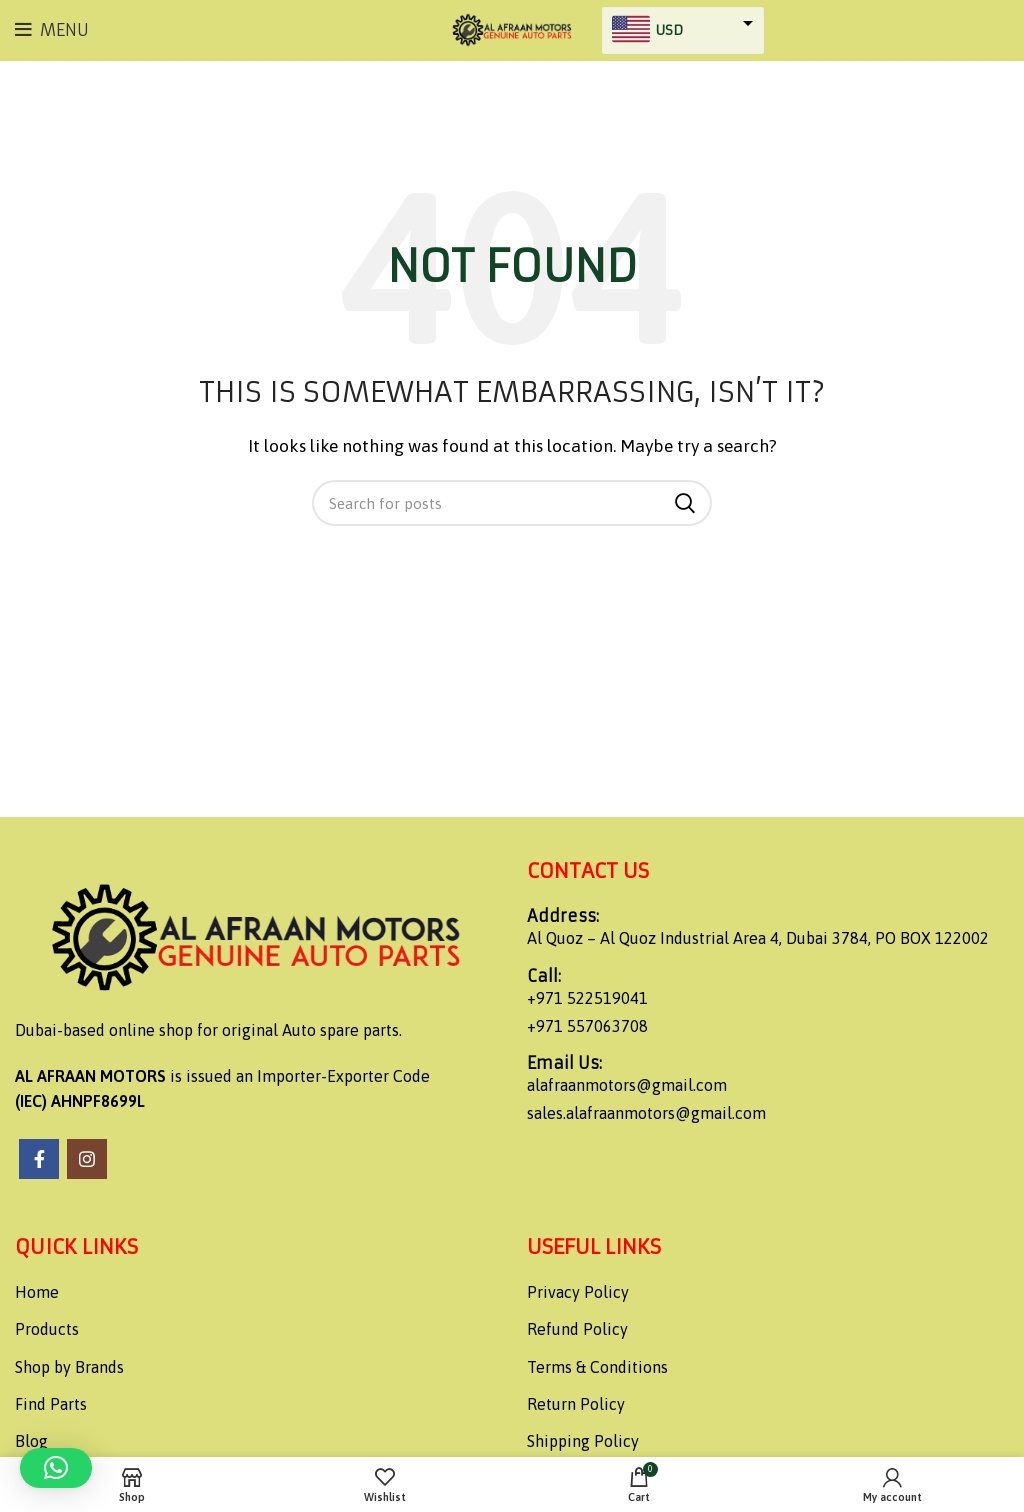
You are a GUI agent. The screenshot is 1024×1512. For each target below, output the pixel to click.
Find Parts (51, 1404)
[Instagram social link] (87, 1159)
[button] (56, 1468)
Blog (31, 1441)
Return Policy (576, 1404)
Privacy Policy (578, 1292)
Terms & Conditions (597, 1367)
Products (47, 1329)
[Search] (512, 503)
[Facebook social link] (39, 1159)
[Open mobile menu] (52, 30)
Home (37, 1292)
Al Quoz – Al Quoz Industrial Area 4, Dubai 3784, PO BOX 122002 (758, 938)
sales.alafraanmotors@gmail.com (646, 1113)
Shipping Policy (583, 1441)
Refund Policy (577, 1329)
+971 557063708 (587, 1026)
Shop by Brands (69, 1367)
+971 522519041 (587, 998)
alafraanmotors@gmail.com (627, 1085)
